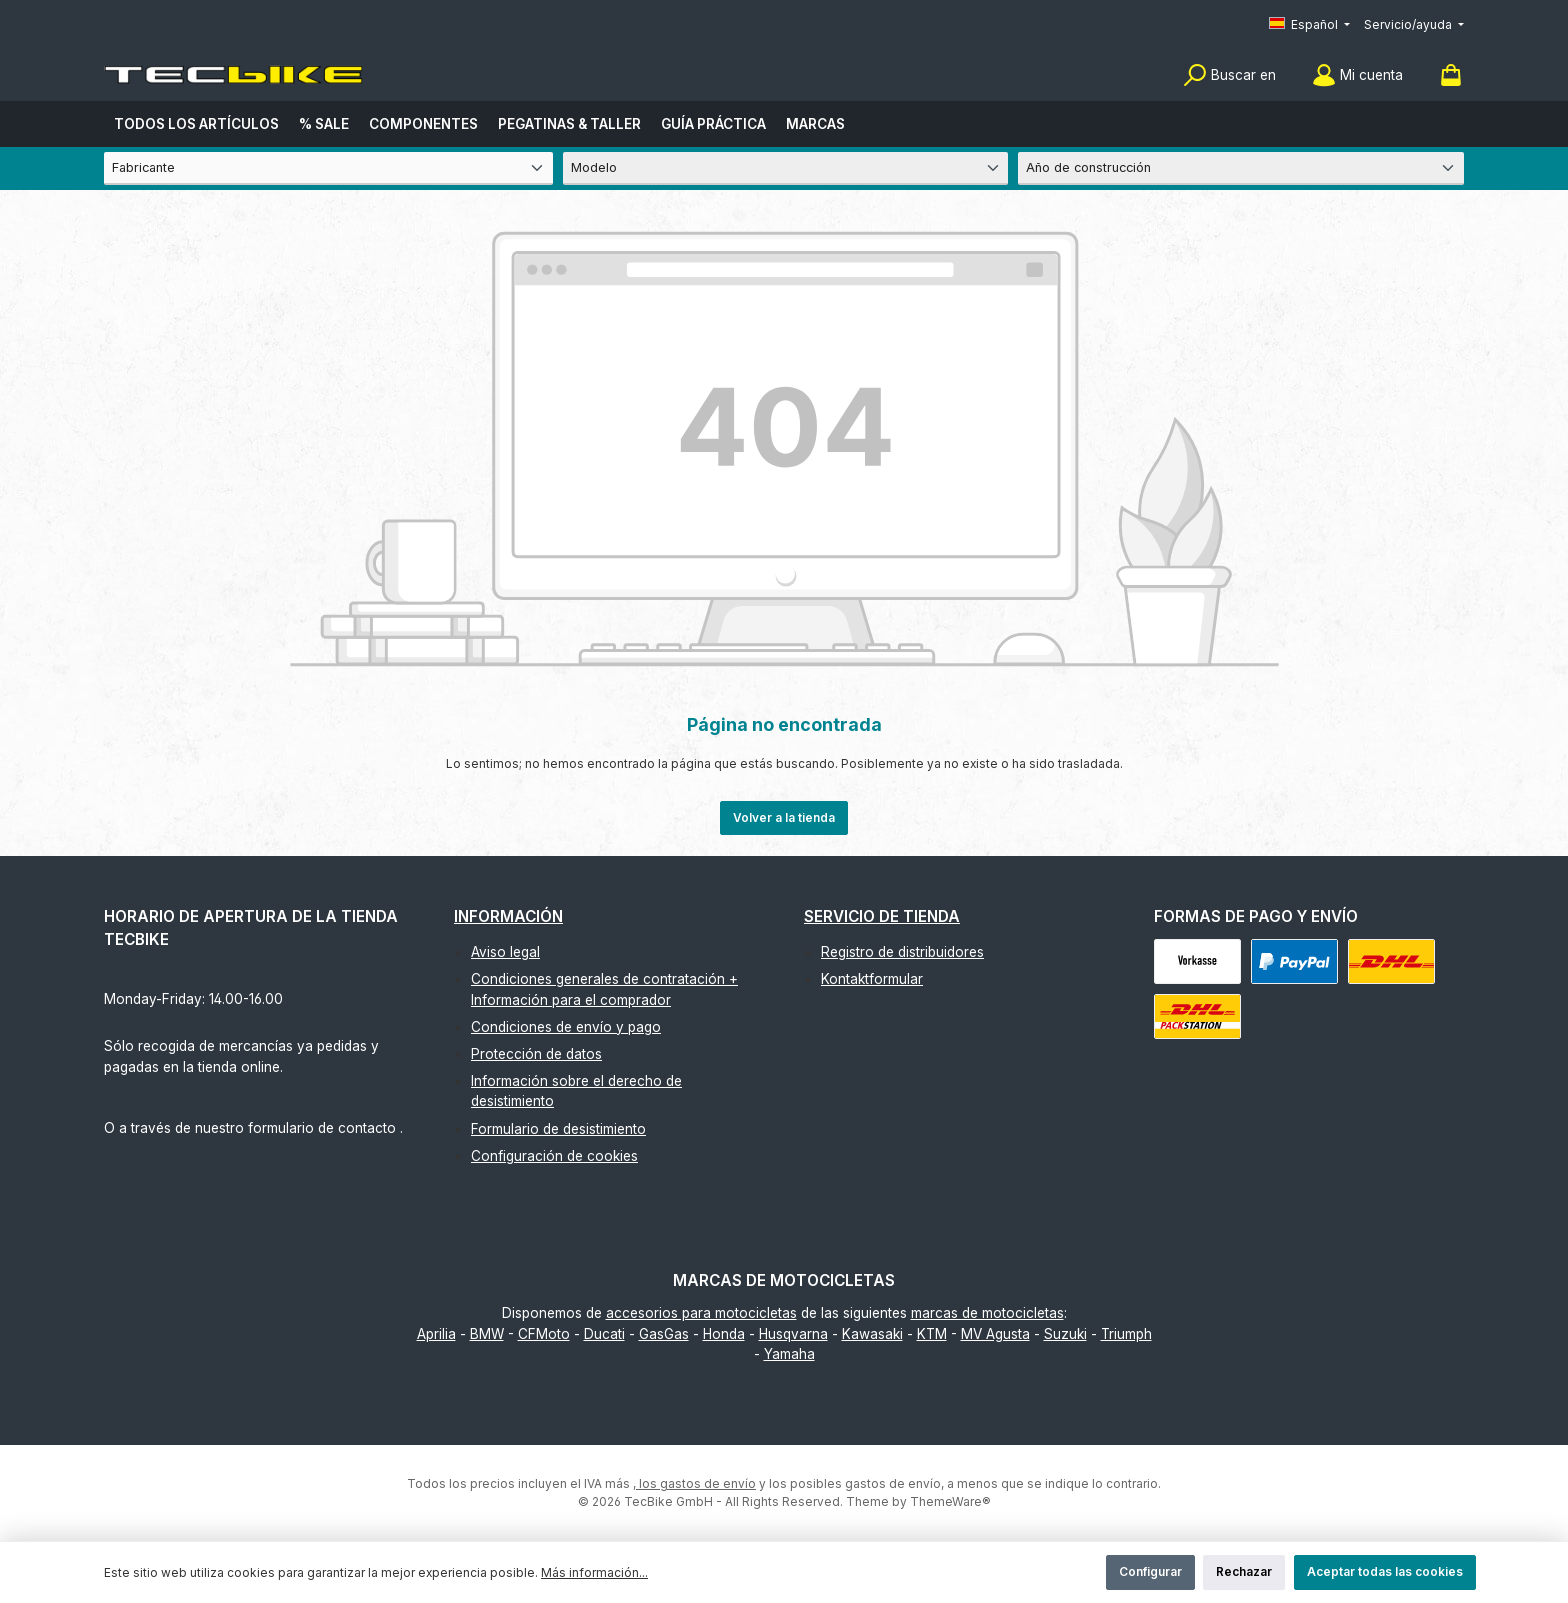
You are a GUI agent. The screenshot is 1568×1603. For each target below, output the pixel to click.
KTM (932, 1334)
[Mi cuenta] (1357, 75)
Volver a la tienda (784, 817)
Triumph (1126, 1334)
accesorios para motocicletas (701, 1313)
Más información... (594, 1572)
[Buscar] (1229, 75)
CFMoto (544, 1334)
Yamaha (789, 1354)
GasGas (664, 1334)
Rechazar (1244, 1571)
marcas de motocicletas (987, 1313)
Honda (724, 1334)
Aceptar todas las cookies (1385, 1571)
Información (508, 916)
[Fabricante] (328, 168)
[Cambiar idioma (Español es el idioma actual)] (1309, 25)
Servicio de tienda (882, 916)
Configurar (1150, 1571)
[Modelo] (786, 168)
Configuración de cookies (554, 1156)
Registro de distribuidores (902, 952)
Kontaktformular (872, 979)
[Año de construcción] (1241, 168)
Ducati (604, 1334)
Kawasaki (872, 1334)
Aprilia (436, 1334)
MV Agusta (995, 1334)
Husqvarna (793, 1334)
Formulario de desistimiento (558, 1129)
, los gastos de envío (694, 1483)
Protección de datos (536, 1054)
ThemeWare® (950, 1501)
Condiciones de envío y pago (566, 1027)
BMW (487, 1334)
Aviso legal (505, 952)
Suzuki (1065, 1334)
